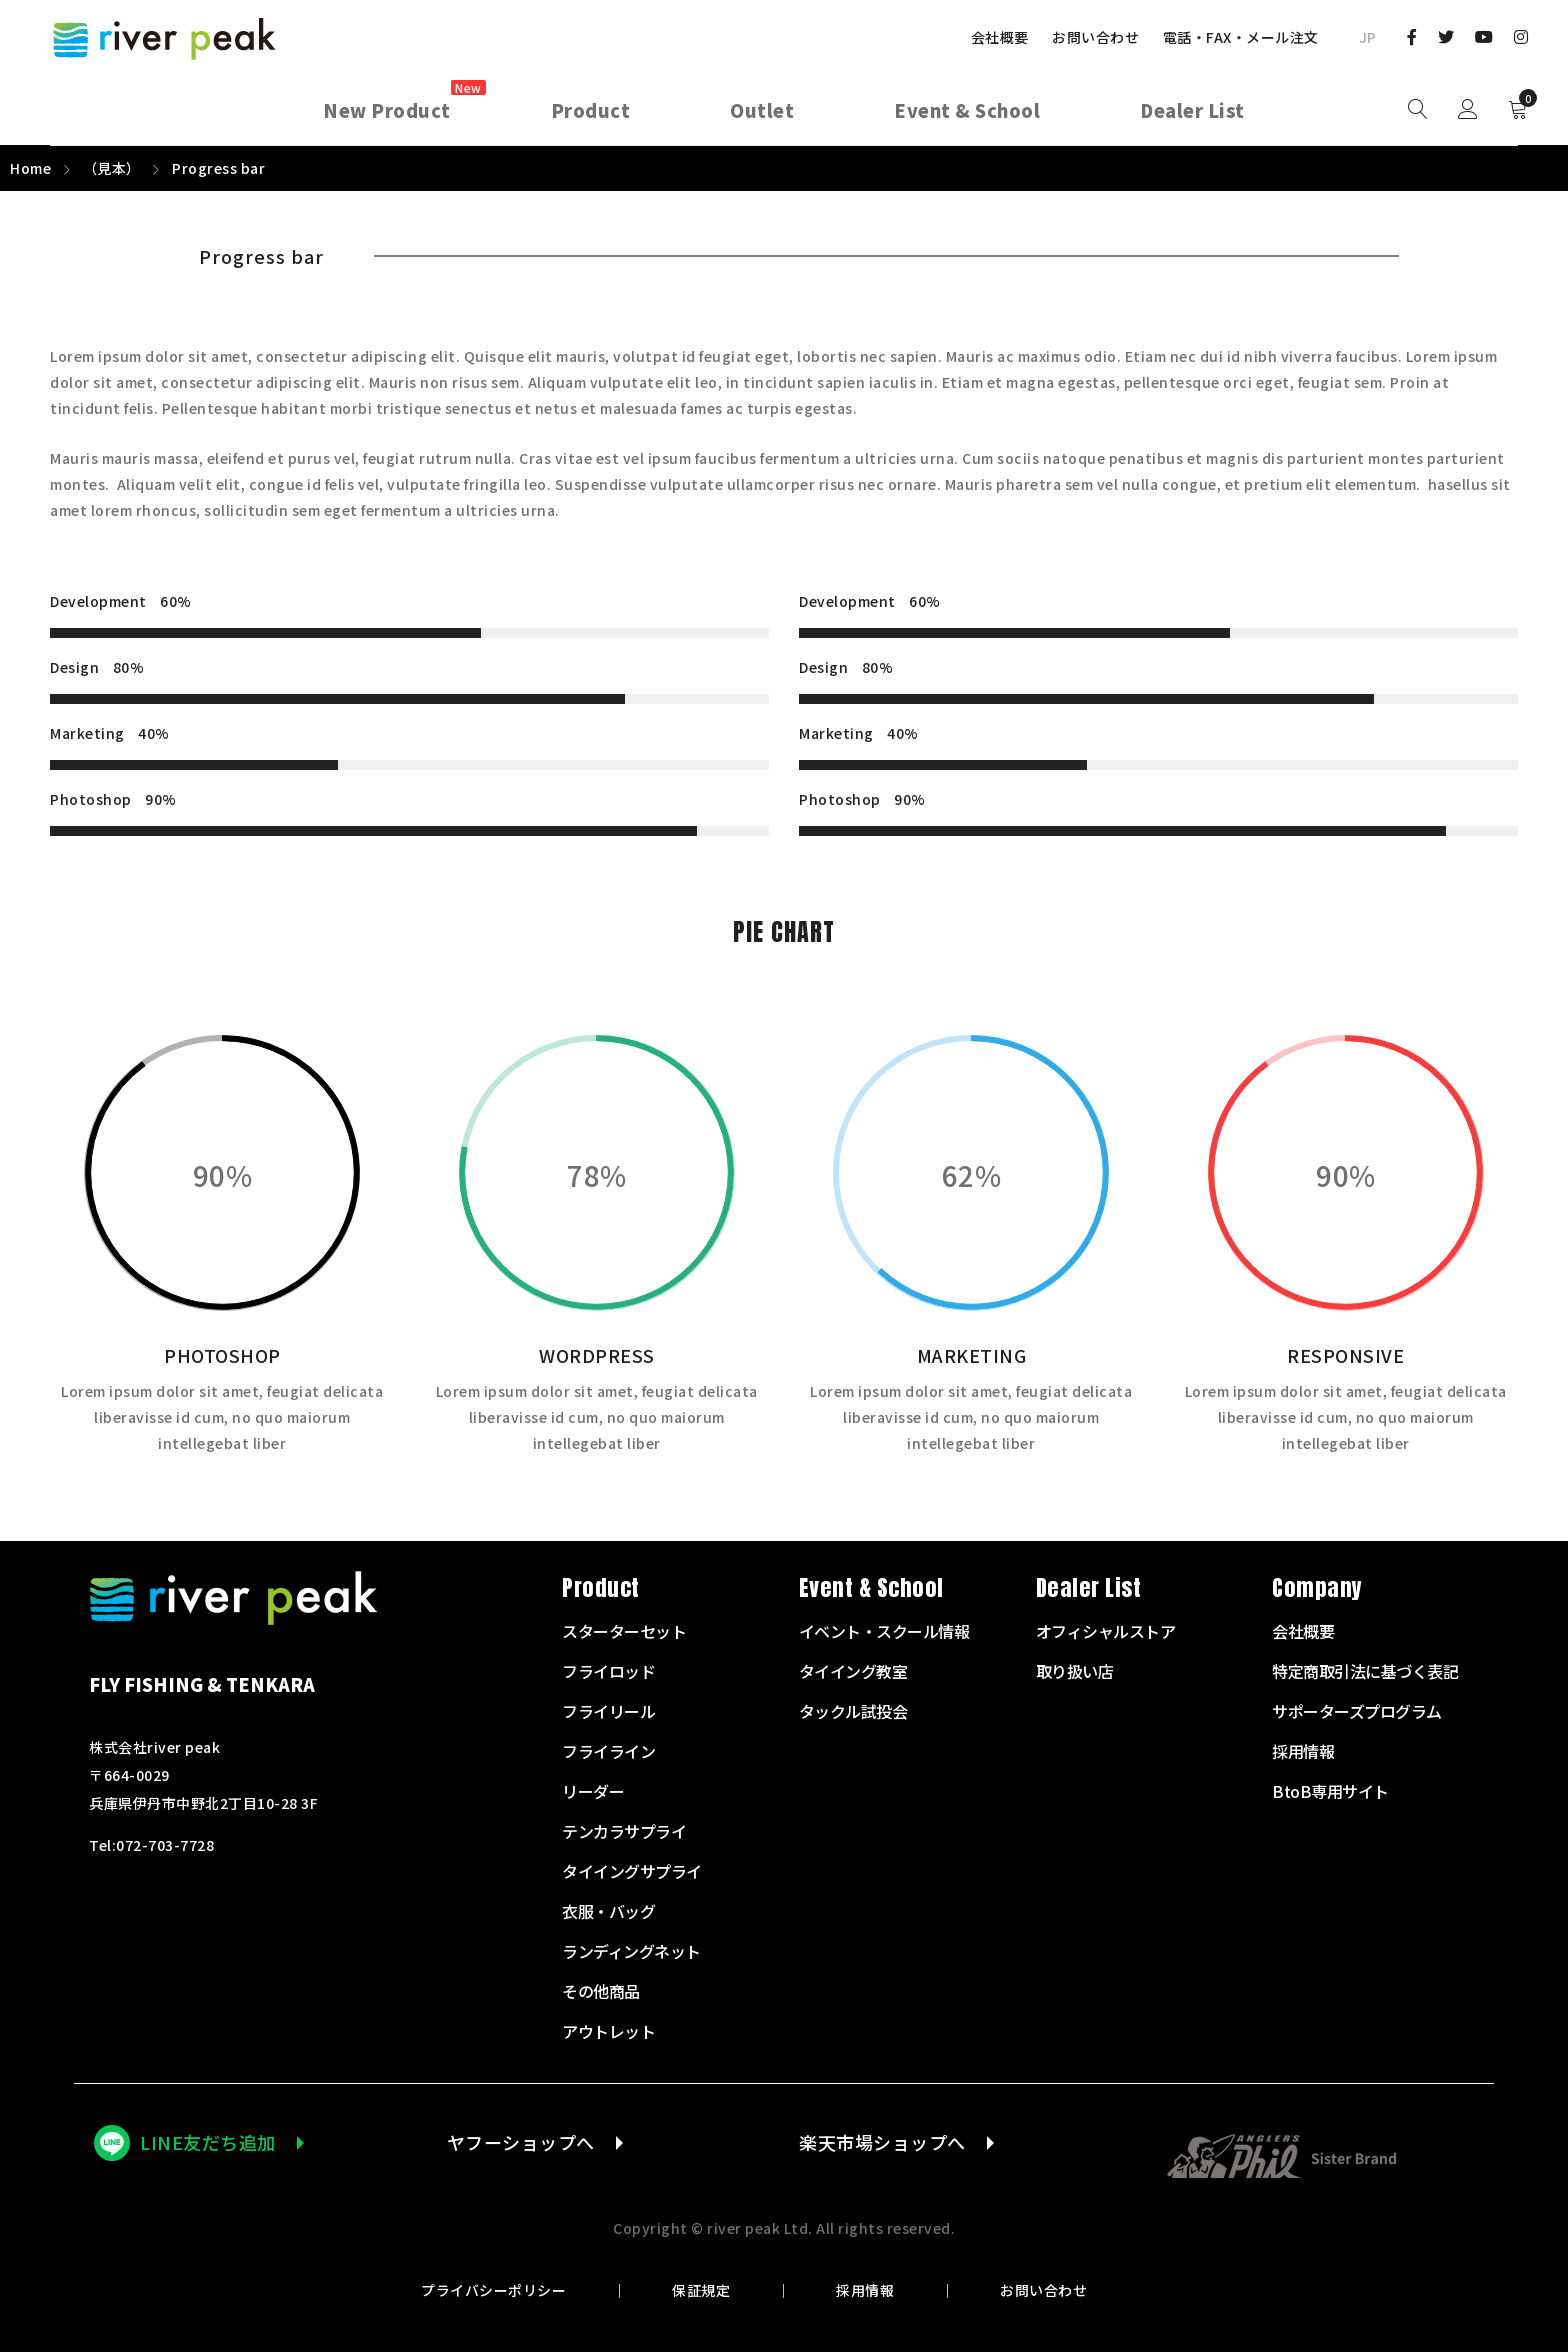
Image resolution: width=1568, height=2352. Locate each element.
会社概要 (1000, 37)
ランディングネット (631, 1951)
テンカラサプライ (624, 1831)
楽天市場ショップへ (882, 2142)
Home (30, 168)
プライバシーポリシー (493, 2290)
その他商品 (601, 1991)
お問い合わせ (1095, 37)
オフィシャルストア (1106, 1631)
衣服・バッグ (608, 1911)
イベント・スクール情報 (884, 1631)
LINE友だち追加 (208, 2142)
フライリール (608, 1711)
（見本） (112, 168)
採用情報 (865, 2290)
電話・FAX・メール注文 (1241, 37)
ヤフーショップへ (521, 2142)
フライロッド (608, 1671)
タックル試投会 (853, 1711)
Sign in (1468, 110)
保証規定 (701, 2290)
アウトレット (608, 2031)
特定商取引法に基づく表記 (1365, 1671)
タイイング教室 (853, 1671)
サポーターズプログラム (1357, 1711)
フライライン (608, 1751)
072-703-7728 (165, 1845)
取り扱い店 (1075, 1671)
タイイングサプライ (632, 1871)
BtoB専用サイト (1330, 1791)
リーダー (593, 1791)
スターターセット (624, 1631)
